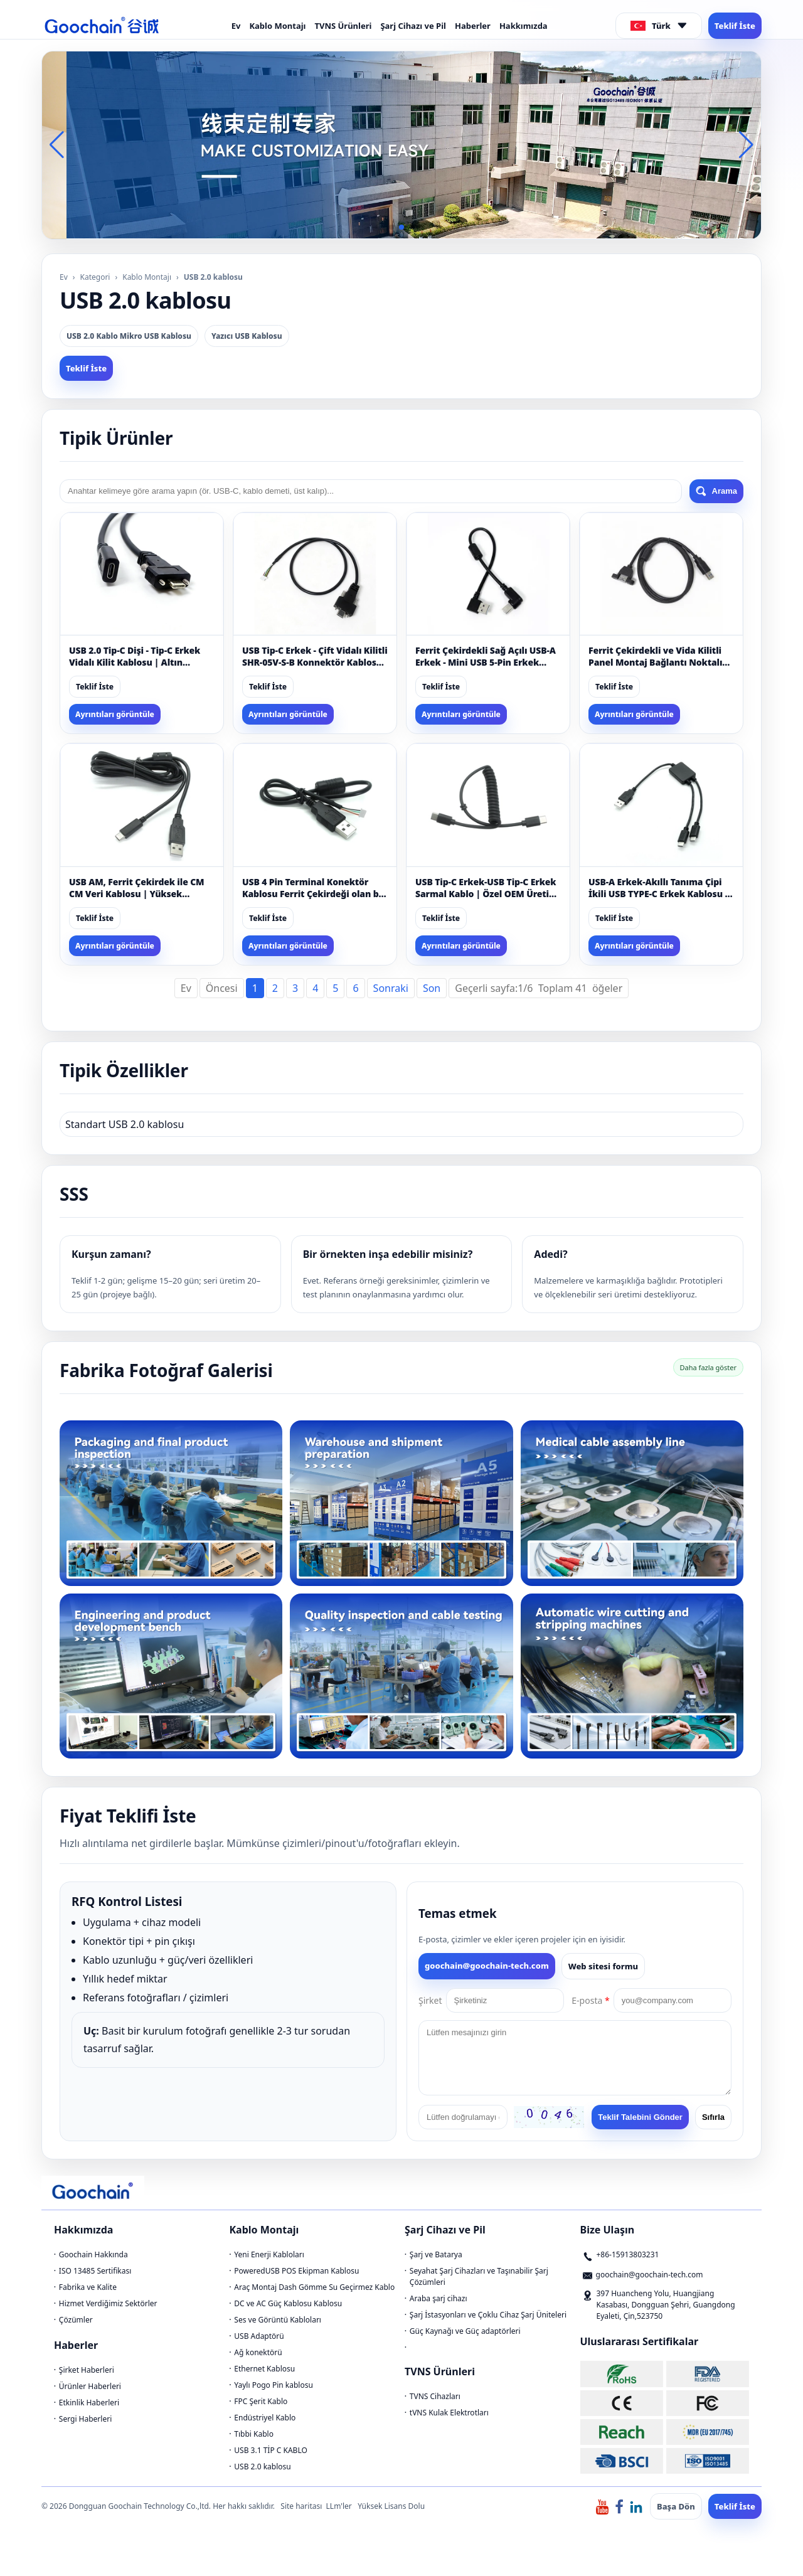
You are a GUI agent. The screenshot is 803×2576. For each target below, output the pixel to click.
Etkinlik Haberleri (89, 2402)
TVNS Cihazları (435, 2396)
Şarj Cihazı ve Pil (413, 25)
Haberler (473, 25)
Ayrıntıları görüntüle (114, 714)
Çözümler (76, 2319)
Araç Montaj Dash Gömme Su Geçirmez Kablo (314, 2287)
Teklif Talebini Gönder (640, 2117)
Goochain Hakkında (93, 2254)
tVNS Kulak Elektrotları (449, 2412)
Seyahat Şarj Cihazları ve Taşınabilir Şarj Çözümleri (479, 2276)
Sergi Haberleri (85, 2419)
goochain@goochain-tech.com (487, 1965)
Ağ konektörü (258, 2352)
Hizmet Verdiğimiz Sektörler (108, 2303)
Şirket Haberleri (86, 2370)
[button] (391, 227)
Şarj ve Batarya (436, 2254)
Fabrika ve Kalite (88, 2287)
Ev (236, 25)
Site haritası (301, 2506)
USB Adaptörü (259, 2336)
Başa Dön (676, 2506)
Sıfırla (713, 2117)
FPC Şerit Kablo (260, 2401)
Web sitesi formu (603, 1966)
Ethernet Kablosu (264, 2368)
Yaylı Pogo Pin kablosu (273, 2385)
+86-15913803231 (628, 2254)
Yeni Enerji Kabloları (269, 2254)
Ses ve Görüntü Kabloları (277, 2319)
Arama (716, 491)
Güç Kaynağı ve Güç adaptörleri (465, 2331)
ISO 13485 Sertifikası (95, 2270)
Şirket (430, 2000)
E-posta (590, 2000)
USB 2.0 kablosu (262, 2466)
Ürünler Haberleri (90, 2386)
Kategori (95, 277)
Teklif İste (735, 25)
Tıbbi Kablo (254, 2434)
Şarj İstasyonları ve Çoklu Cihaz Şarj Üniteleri (488, 2314)
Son (431, 988)
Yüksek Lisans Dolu (391, 2506)
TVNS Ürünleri (342, 25)
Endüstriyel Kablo (264, 2417)
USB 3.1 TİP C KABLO (270, 2450)
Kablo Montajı (277, 25)
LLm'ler (339, 2506)
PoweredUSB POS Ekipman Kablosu (296, 2270)
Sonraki (390, 988)
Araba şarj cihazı (438, 2298)
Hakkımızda (523, 25)
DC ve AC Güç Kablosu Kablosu (288, 2303)
